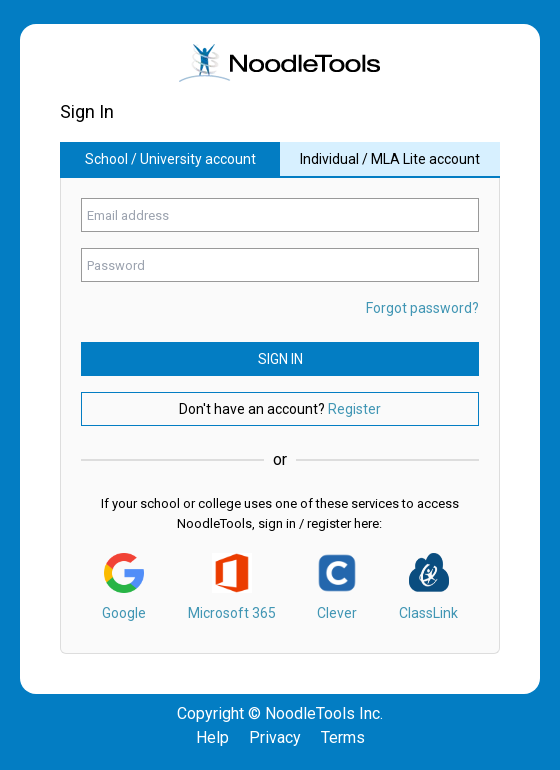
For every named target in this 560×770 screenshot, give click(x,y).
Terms (343, 737)
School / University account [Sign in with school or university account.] (170, 159)
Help (212, 737)
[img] (280, 63)
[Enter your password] (280, 265)
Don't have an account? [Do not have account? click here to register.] (280, 409)
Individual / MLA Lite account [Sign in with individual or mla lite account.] (390, 159)
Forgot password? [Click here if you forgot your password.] (422, 308)
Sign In (280, 359)
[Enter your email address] (280, 215)
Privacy (275, 737)
